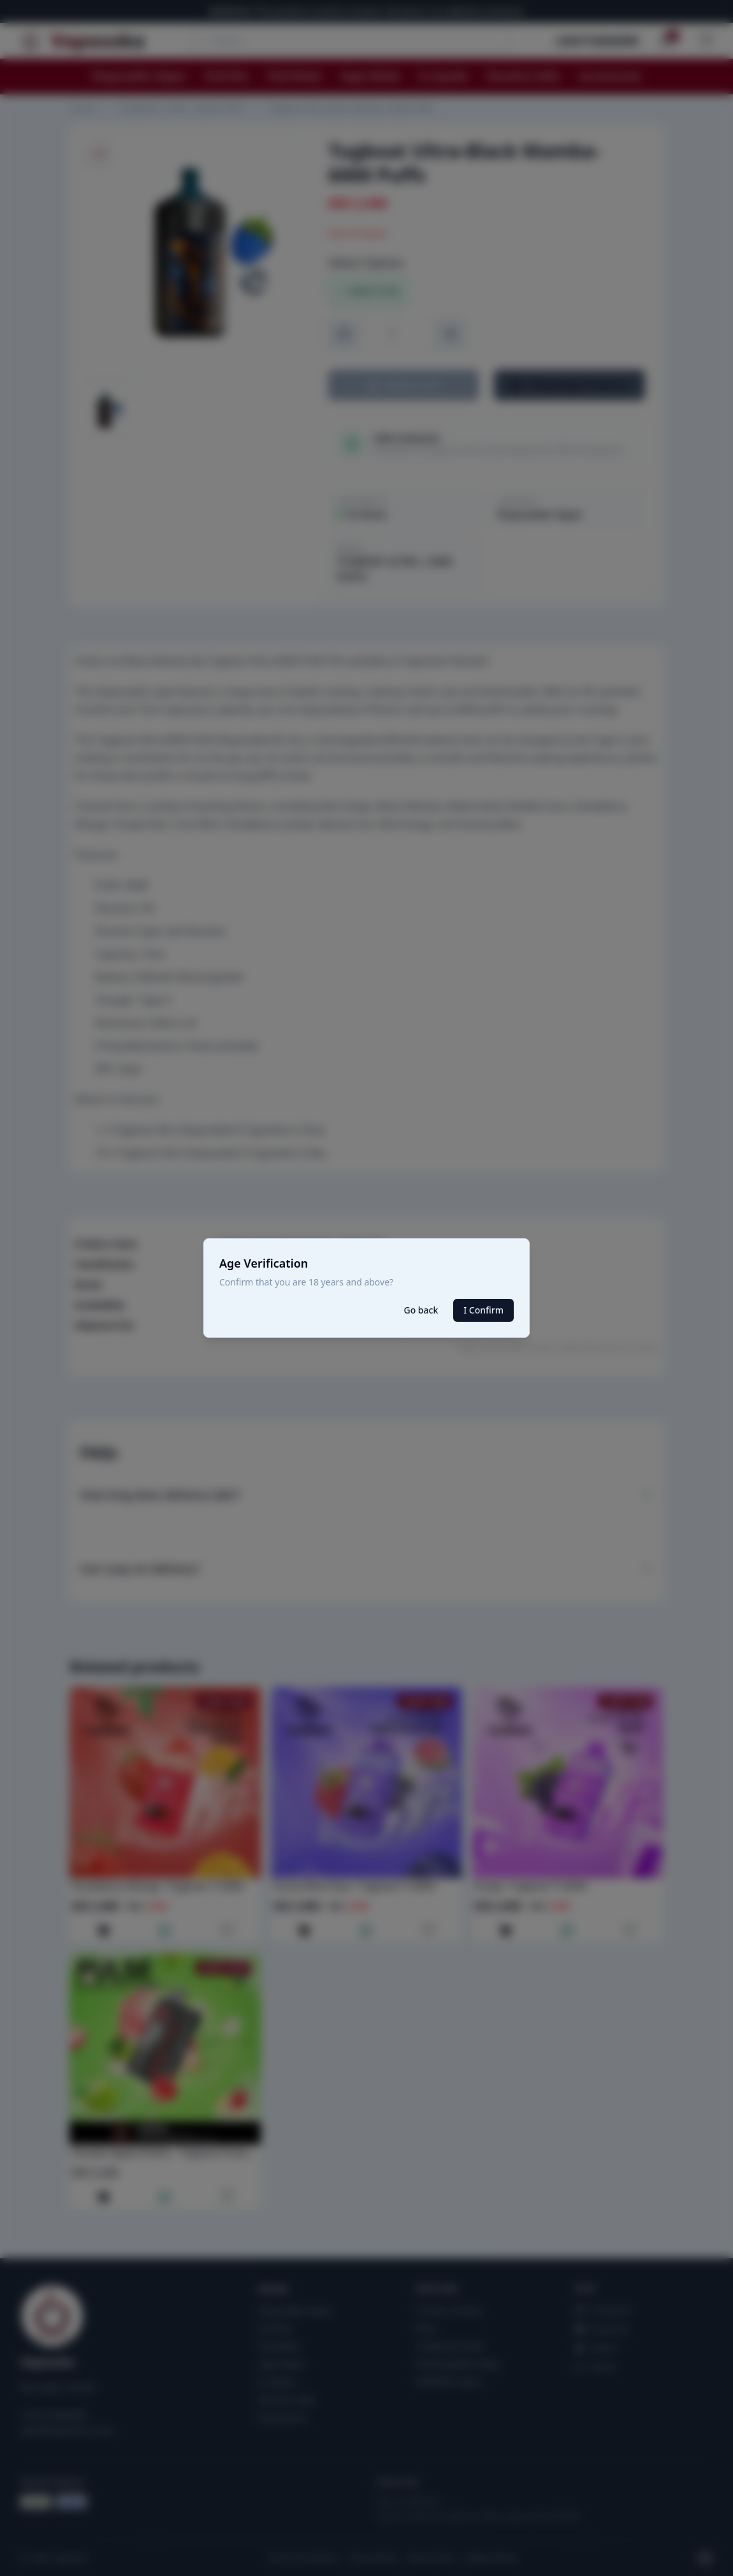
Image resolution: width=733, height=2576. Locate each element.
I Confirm (483, 1310)
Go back (420, 1310)
